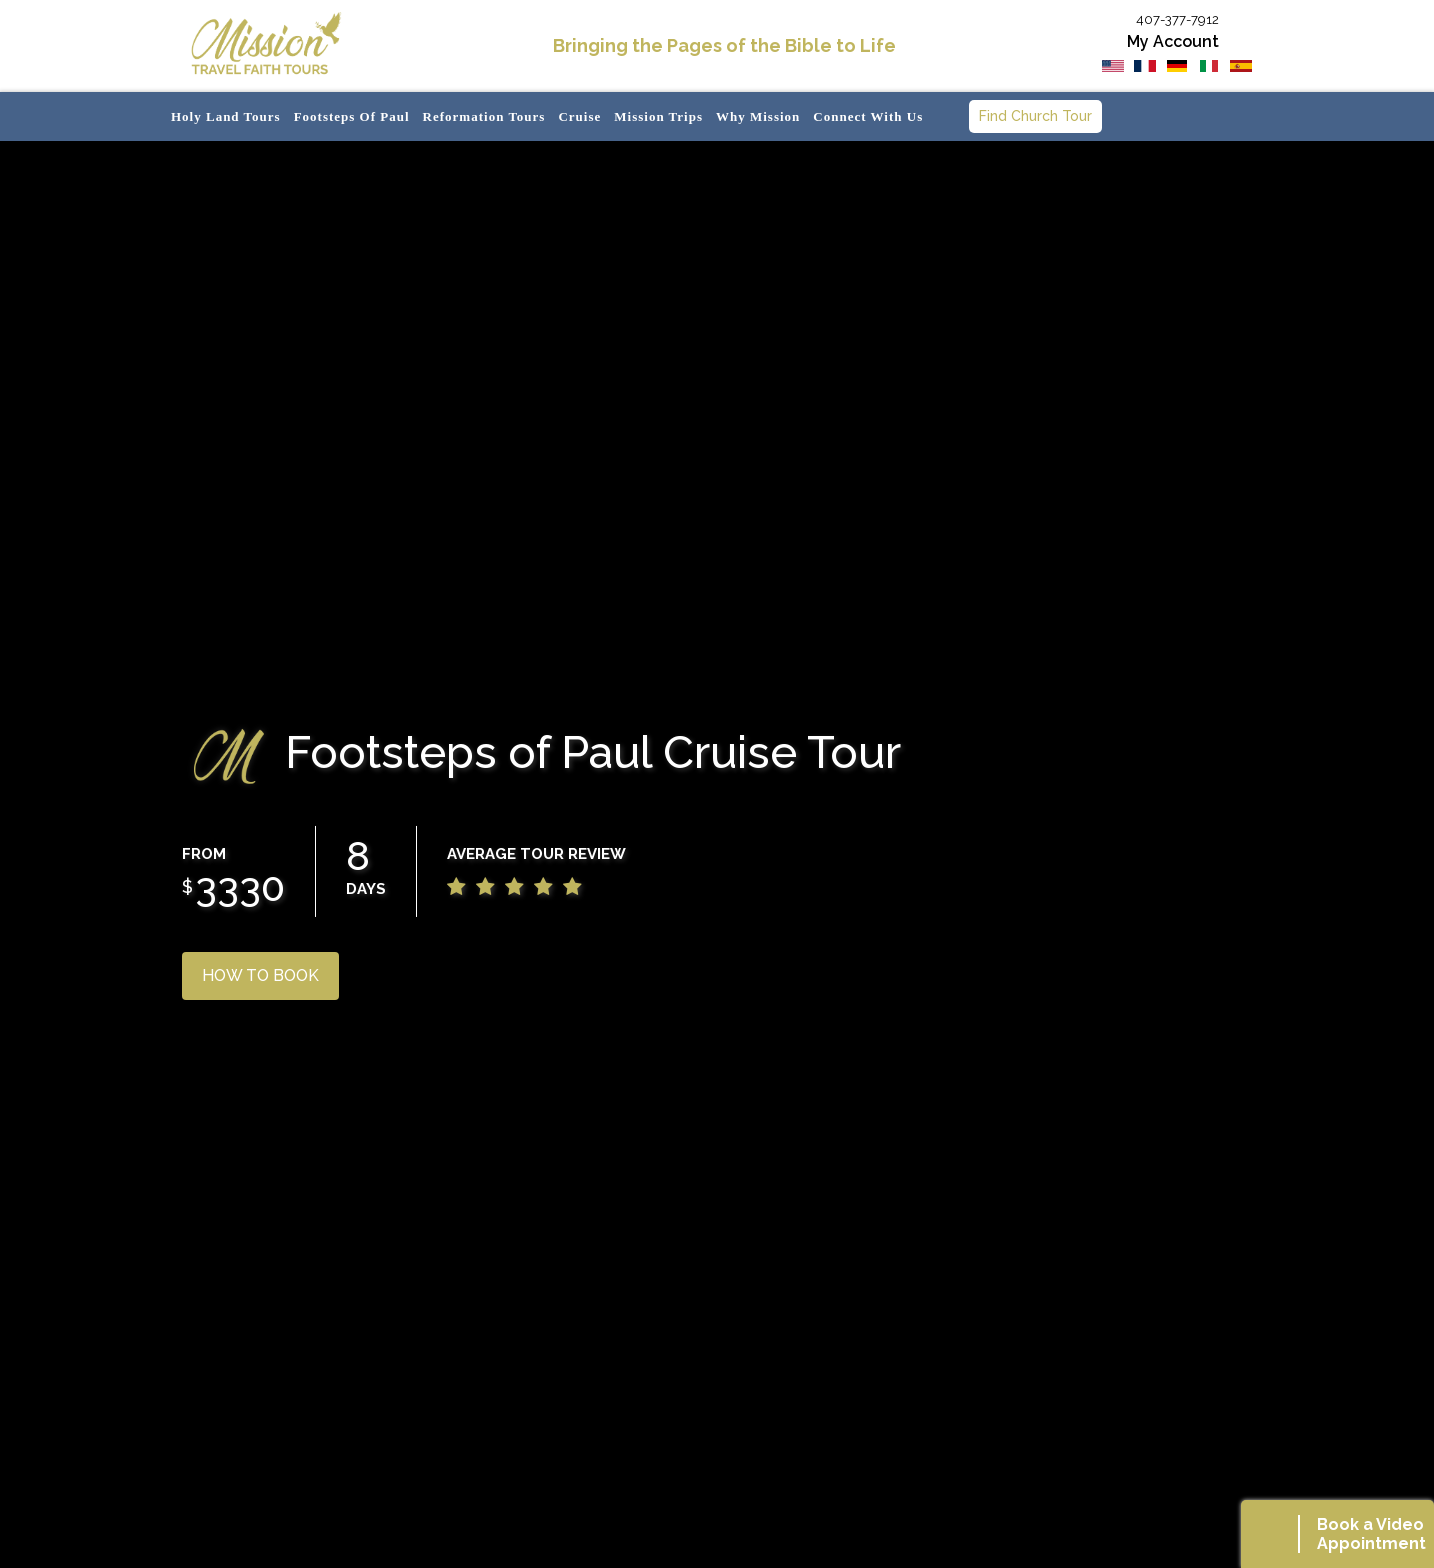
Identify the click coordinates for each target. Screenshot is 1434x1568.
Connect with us (868, 116)
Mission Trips (658, 116)
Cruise (579, 116)
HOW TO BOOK (260, 975)
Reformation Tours (484, 116)
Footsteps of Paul (352, 116)
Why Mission (758, 116)
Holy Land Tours (226, 116)
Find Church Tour (1035, 116)
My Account (1173, 41)
